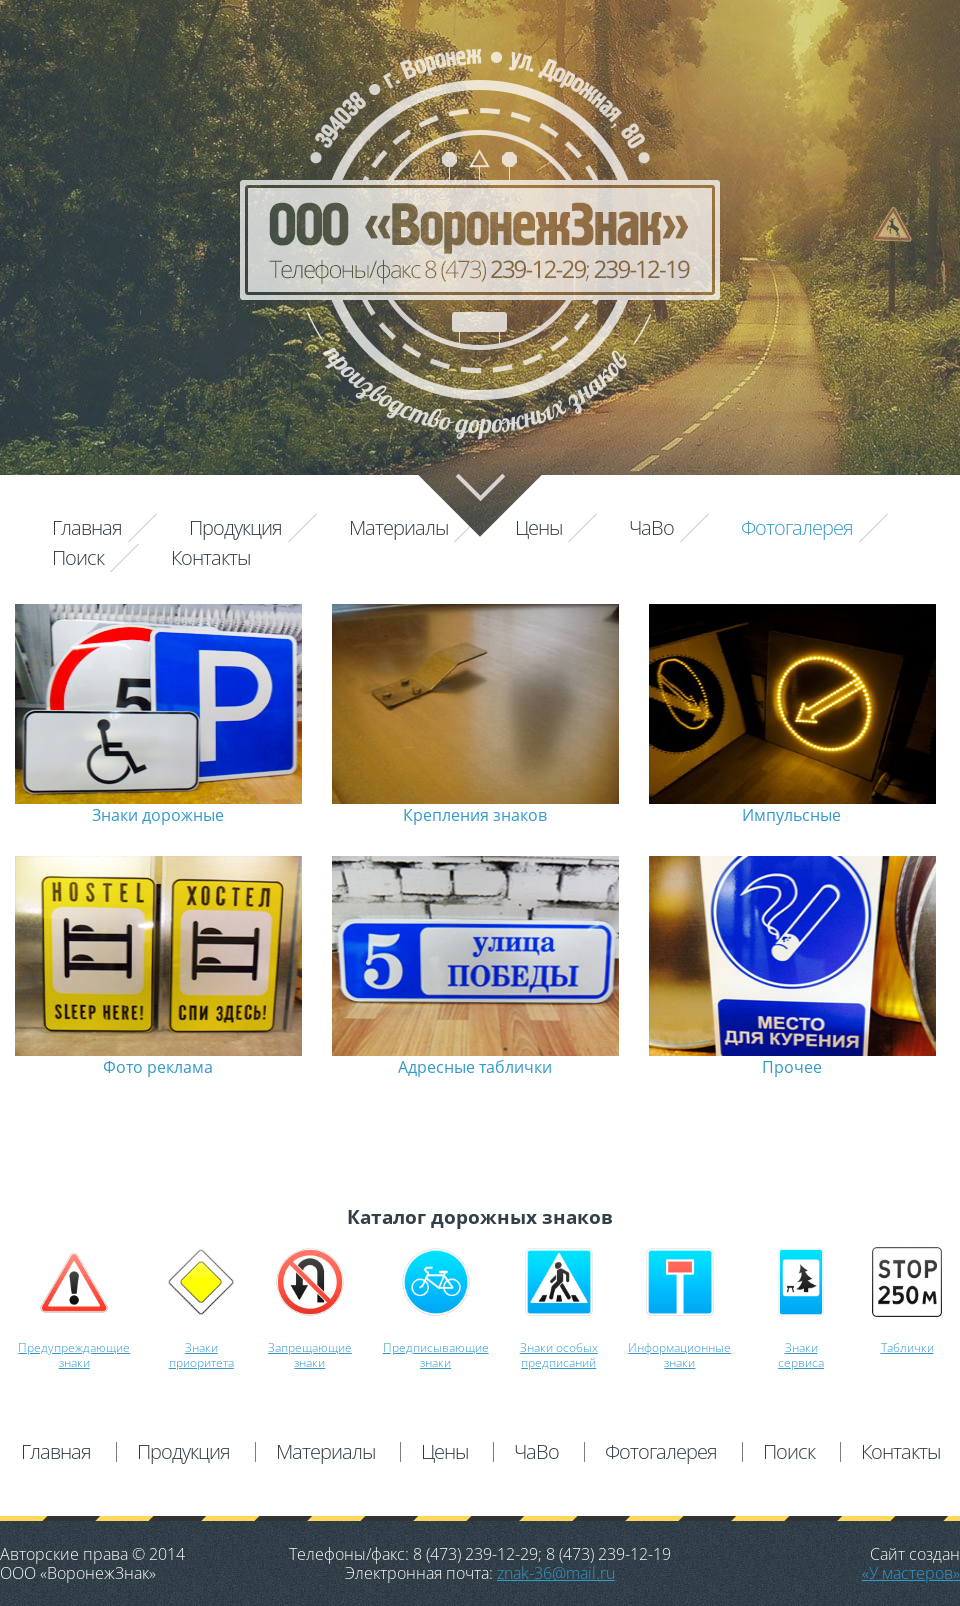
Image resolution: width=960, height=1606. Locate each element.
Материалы (398, 527)
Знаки (201, 1347)
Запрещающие (310, 1347)
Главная (87, 527)
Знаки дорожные (158, 815)
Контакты (210, 557)
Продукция (235, 527)
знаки (74, 1362)
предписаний (558, 1362)
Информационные (679, 1347)
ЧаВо (651, 527)
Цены (538, 527)
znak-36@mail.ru (556, 1573)
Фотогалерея (797, 527)
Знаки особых (559, 1347)
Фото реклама (158, 1067)
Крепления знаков (475, 815)
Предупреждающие (74, 1347)
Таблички (907, 1347)
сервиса (801, 1362)
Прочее (792, 1067)
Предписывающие (436, 1347)
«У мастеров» (911, 1573)
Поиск (78, 557)
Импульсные (791, 815)
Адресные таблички (475, 1067)
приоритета (201, 1362)
